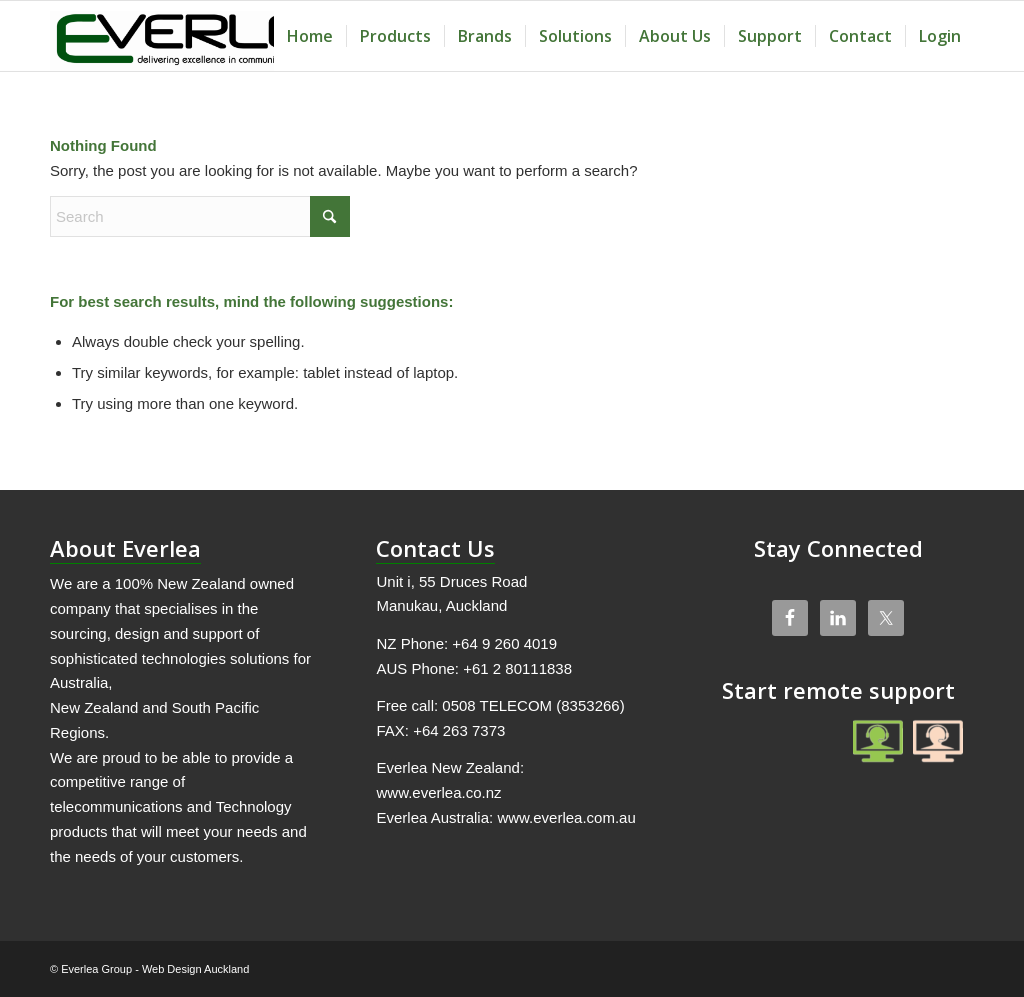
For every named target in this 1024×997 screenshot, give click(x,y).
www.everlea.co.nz (438, 792)
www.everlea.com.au (566, 817)
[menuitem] (310, 36)
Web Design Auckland (195, 969)
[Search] (200, 216)
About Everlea (125, 548)
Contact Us (435, 548)
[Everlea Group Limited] (199, 36)
